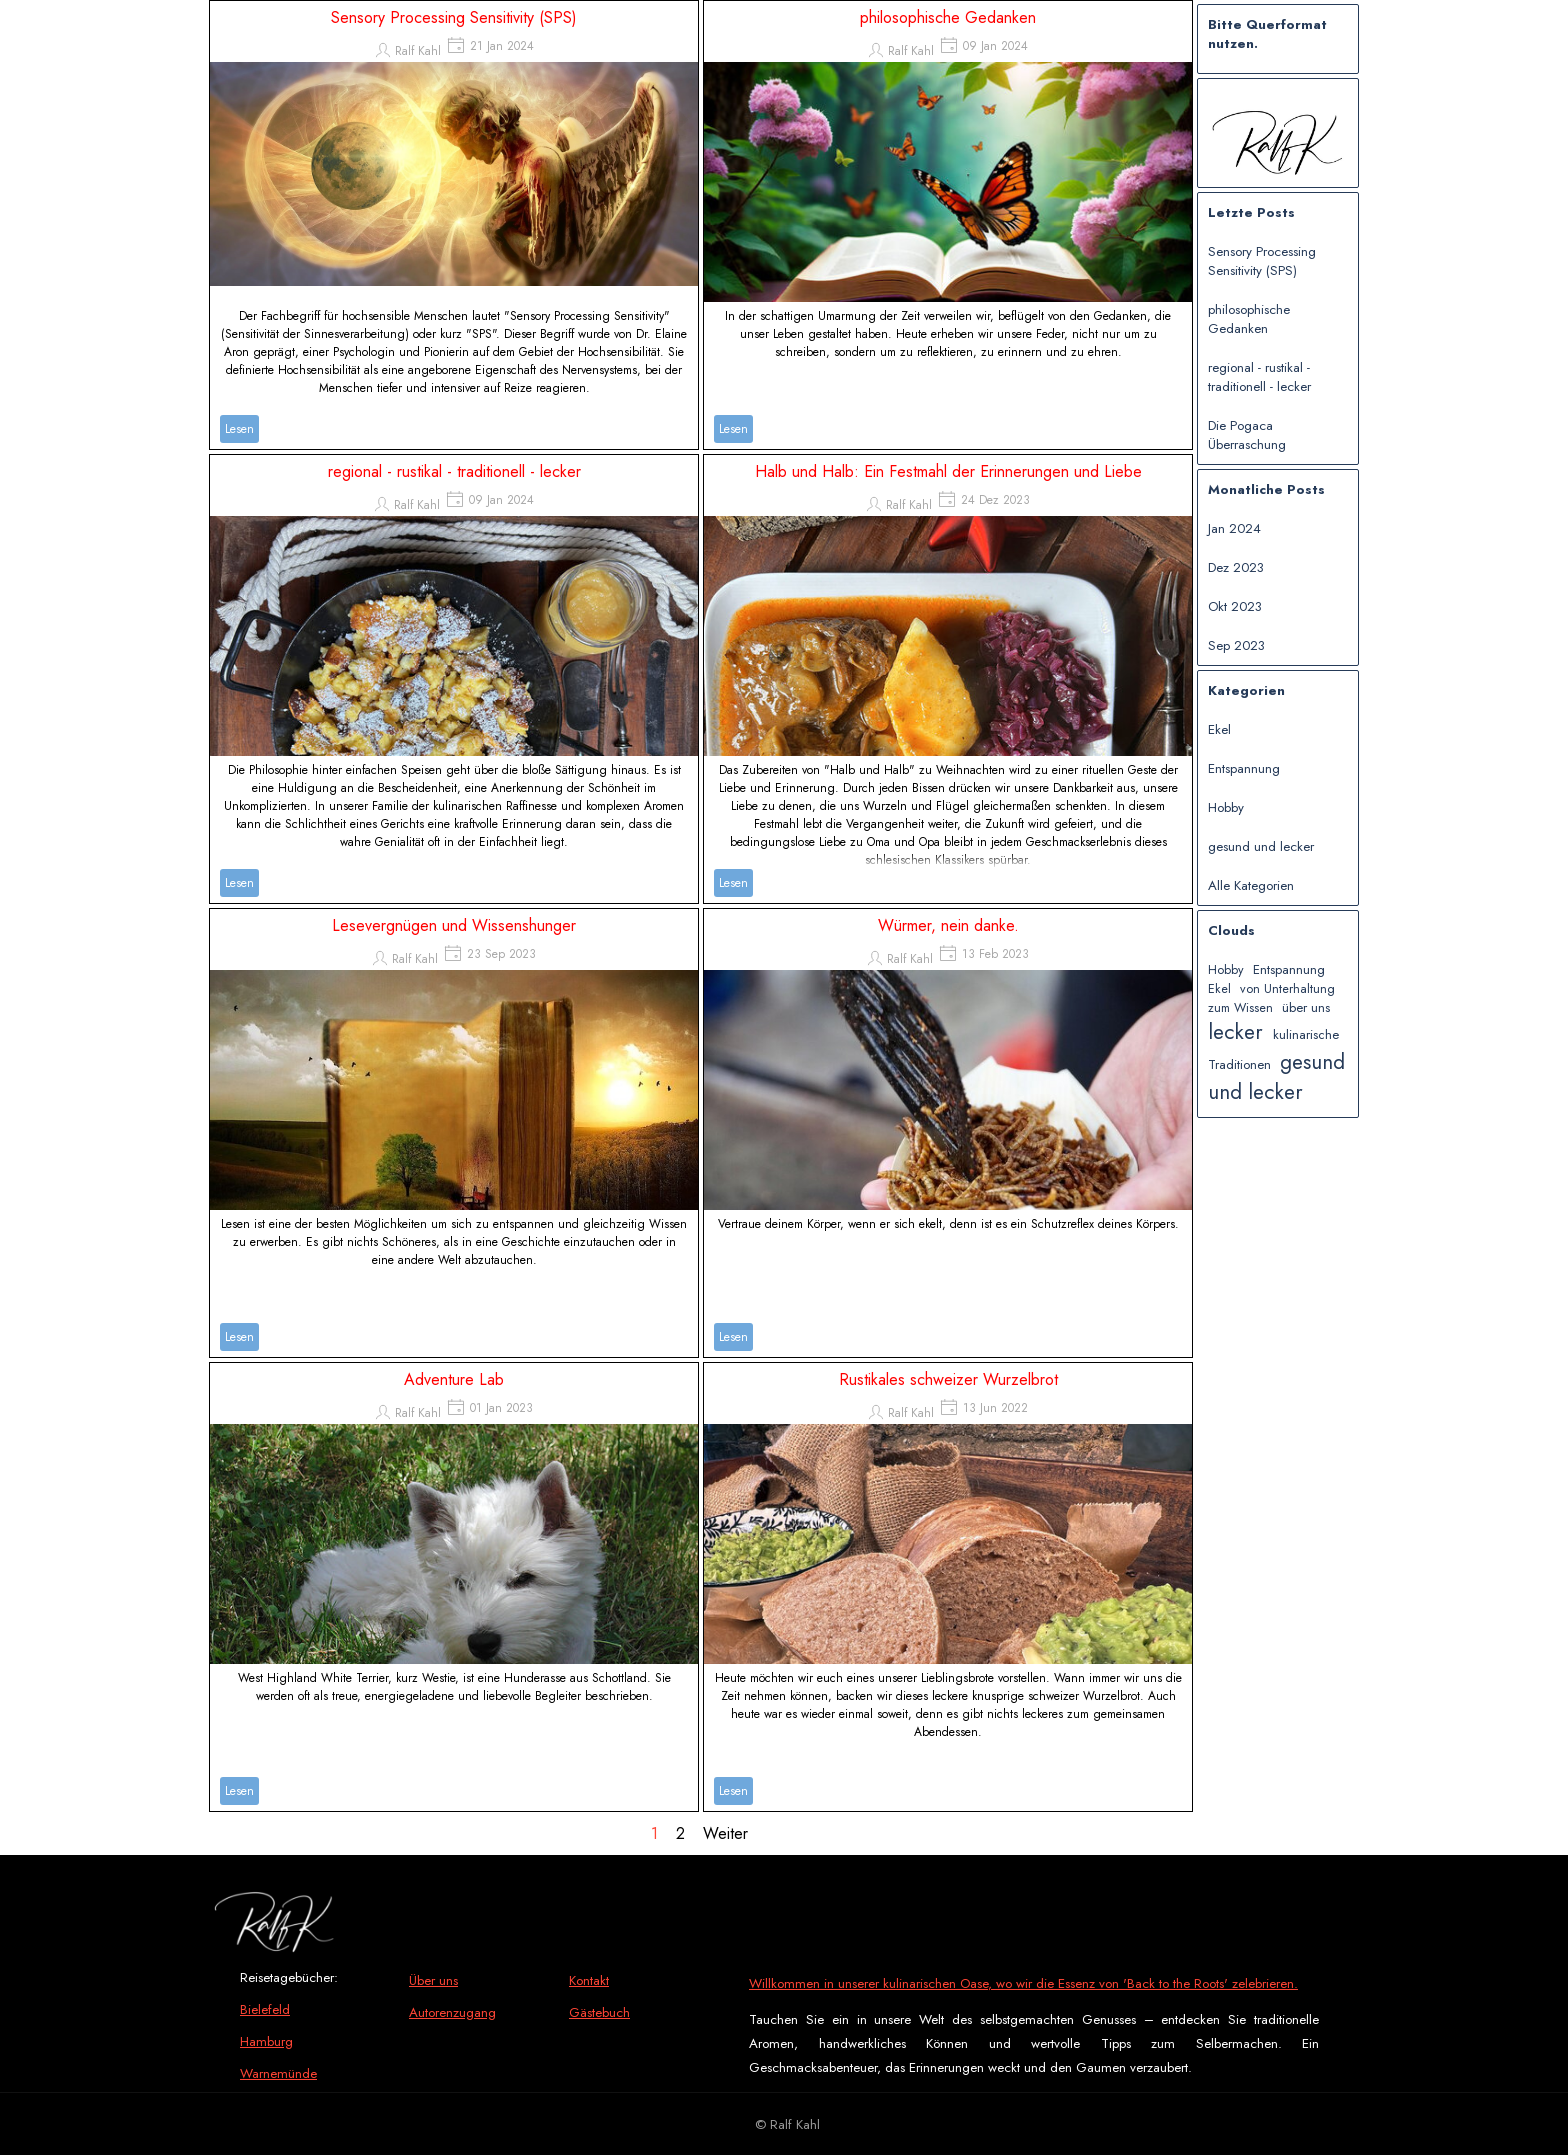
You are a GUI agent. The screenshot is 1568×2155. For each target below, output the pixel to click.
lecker (1235, 1032)
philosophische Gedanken (948, 17)
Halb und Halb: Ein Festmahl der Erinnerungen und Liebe (948, 471)
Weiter (725, 1833)
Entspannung (1244, 768)
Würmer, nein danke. (948, 925)
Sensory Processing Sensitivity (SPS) (454, 17)
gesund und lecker (1261, 846)
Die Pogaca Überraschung (1247, 435)
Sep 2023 (1236, 645)
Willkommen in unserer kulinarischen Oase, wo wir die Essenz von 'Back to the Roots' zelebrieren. (1023, 1983)
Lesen (239, 429)
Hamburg (266, 2041)
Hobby (1226, 807)
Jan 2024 (1234, 528)
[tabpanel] (315, 2041)
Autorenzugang (452, 2012)
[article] (454, 225)
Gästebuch (599, 2012)
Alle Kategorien (1251, 885)
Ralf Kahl (418, 51)
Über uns (433, 1980)
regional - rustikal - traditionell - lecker (454, 471)
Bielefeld (265, 2009)
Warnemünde (278, 2073)
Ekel (1219, 729)
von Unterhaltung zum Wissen (1271, 998)
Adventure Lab (454, 1379)
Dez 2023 (1236, 567)
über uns (1306, 1007)
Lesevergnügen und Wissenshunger (454, 925)
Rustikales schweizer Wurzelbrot (948, 1379)
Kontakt (589, 1980)
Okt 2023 (1235, 606)
